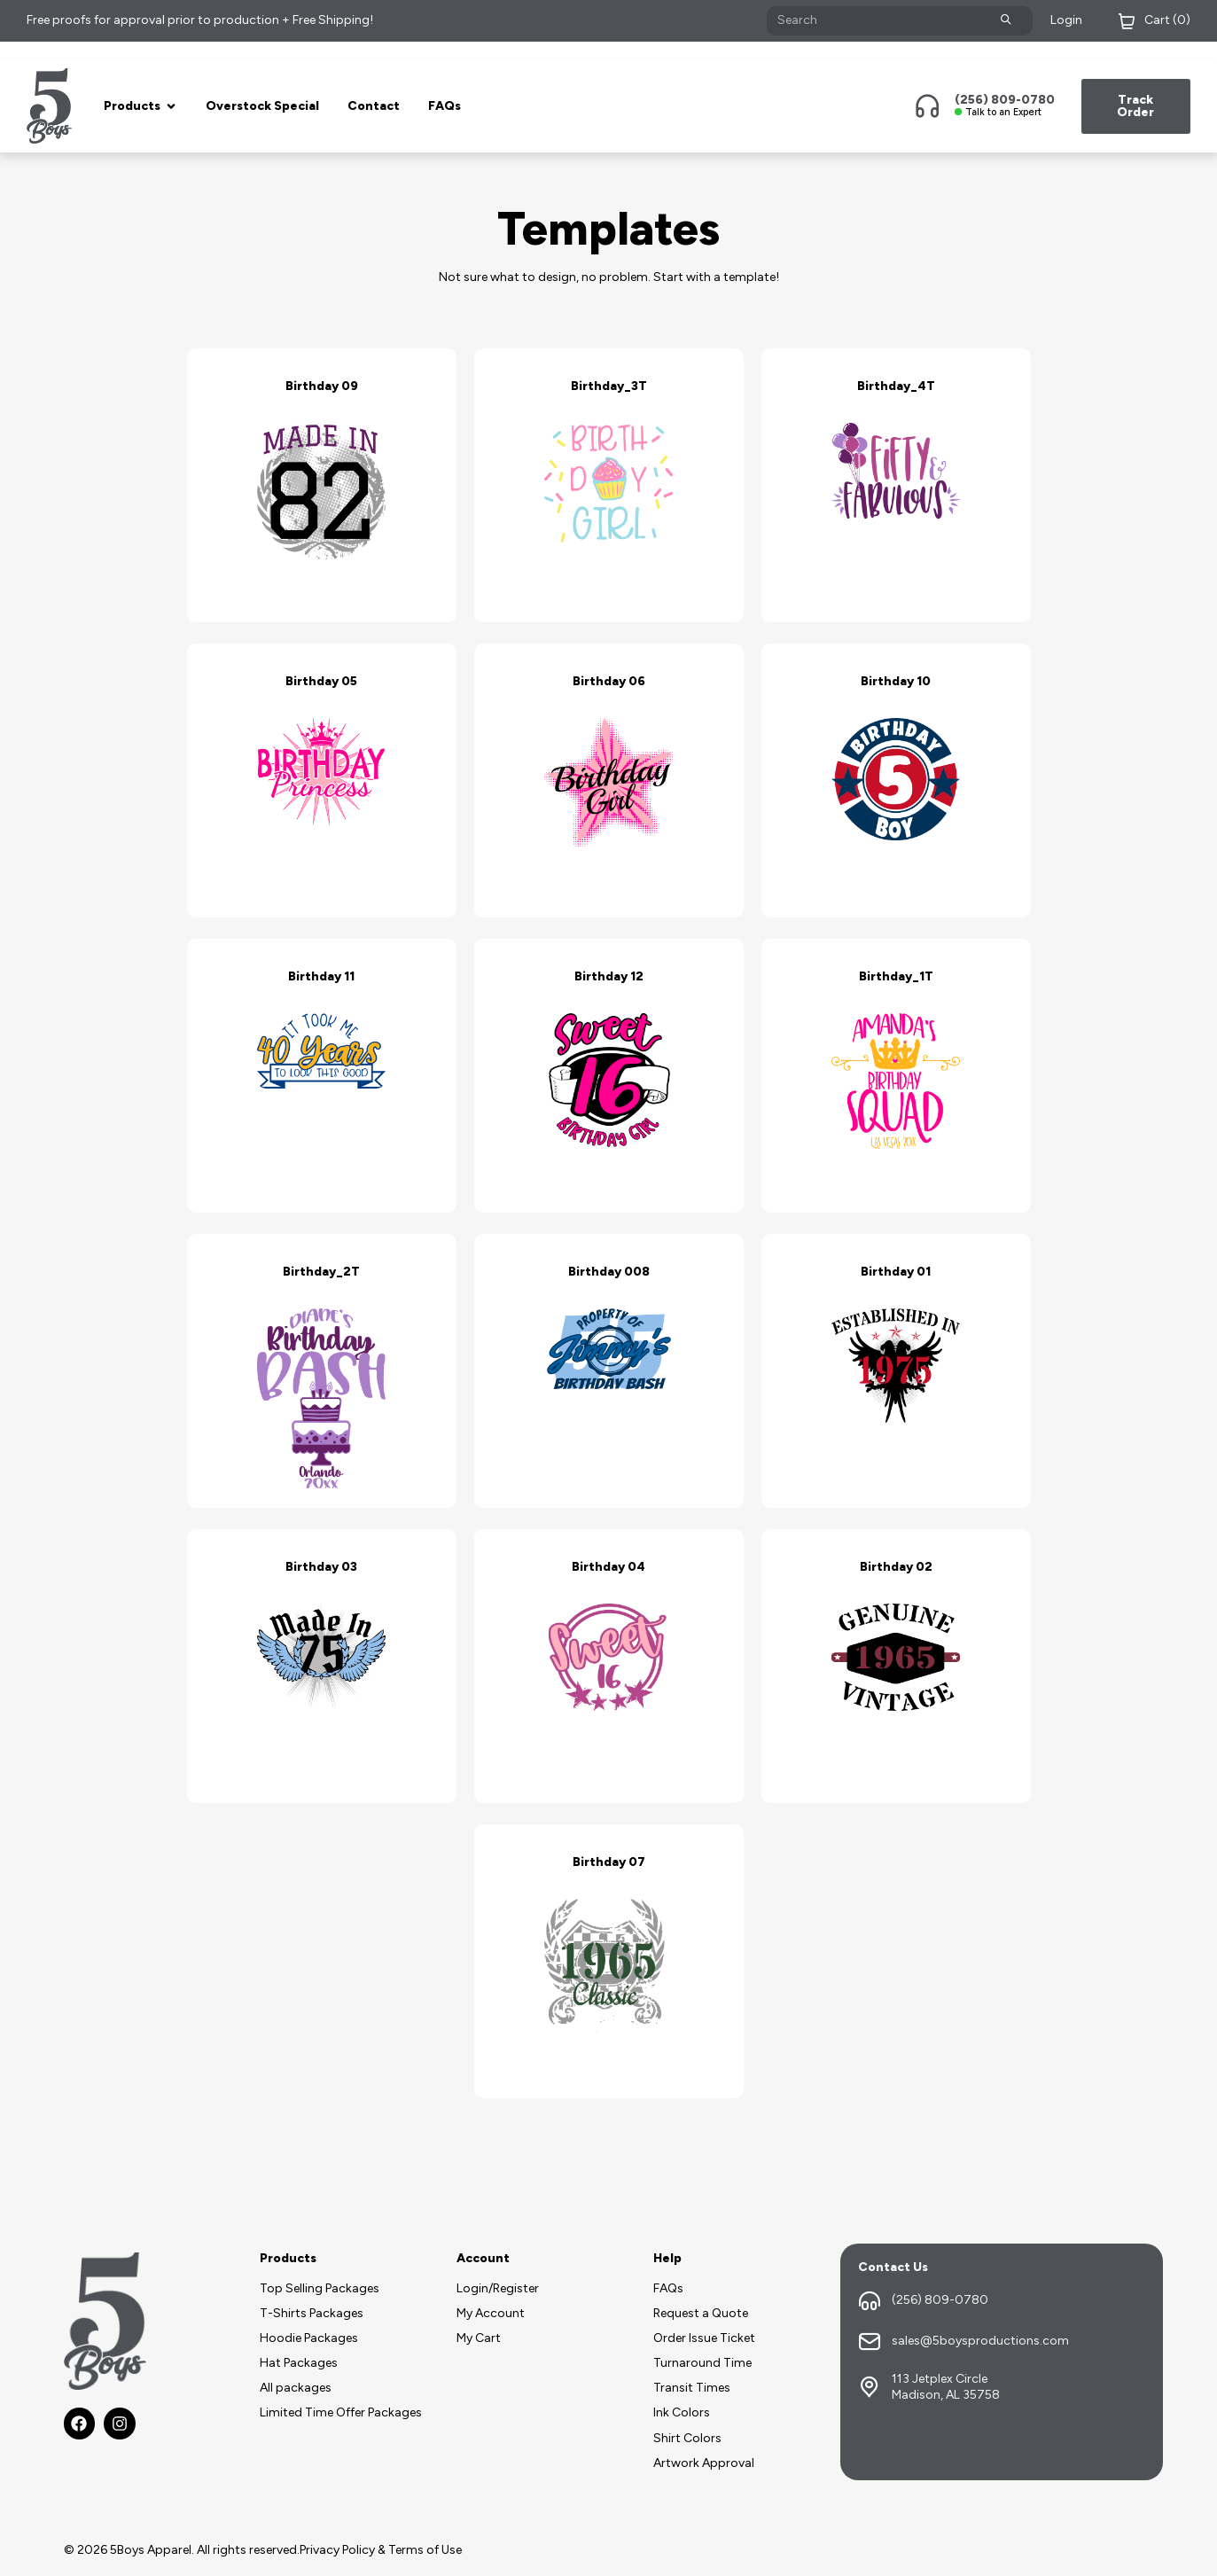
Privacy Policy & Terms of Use (381, 2549)
